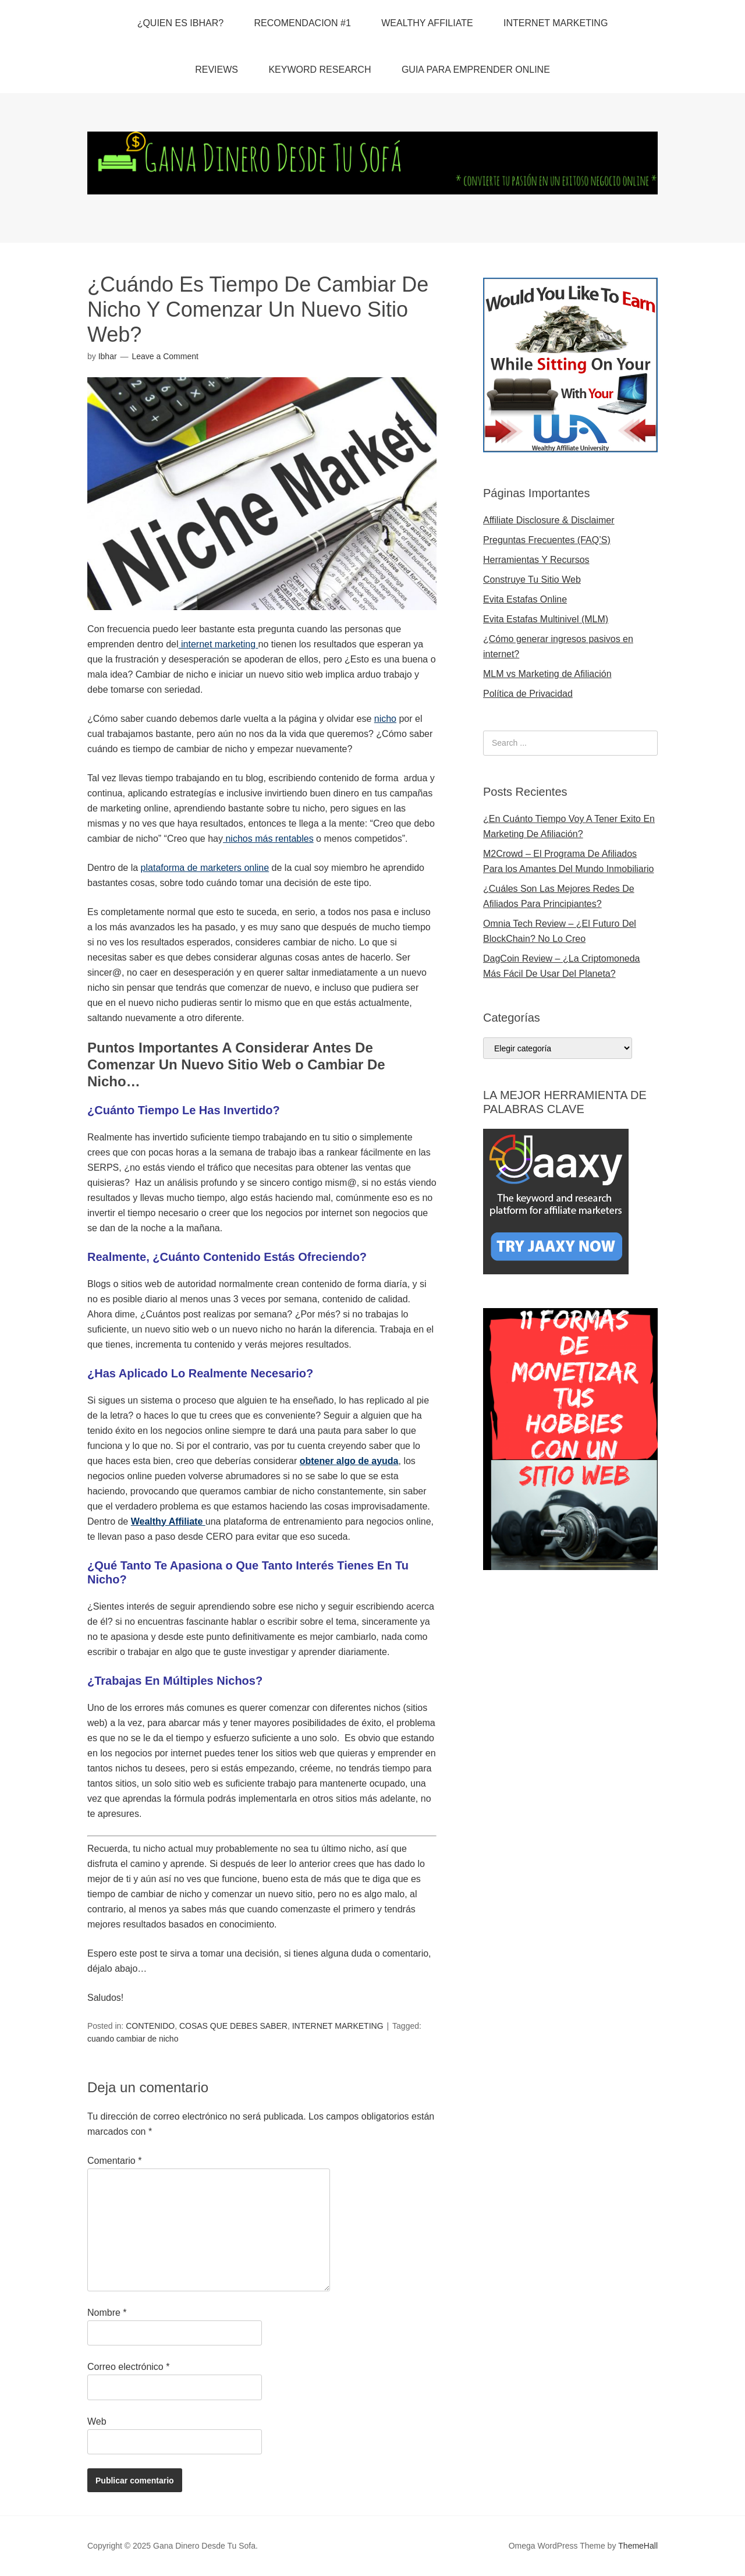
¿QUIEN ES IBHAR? (180, 23)
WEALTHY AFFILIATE (427, 23)
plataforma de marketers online (205, 868)
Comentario (114, 2161)
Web (97, 2421)
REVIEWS (216, 70)
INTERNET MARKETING (555, 23)
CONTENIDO (150, 2026)
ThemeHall (638, 2545)
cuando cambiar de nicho (132, 2038)
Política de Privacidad (528, 694)
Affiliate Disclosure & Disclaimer (549, 520)
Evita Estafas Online (525, 599)
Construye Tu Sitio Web (532, 579)
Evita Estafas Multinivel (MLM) (545, 619)
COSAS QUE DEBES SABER (233, 2026)
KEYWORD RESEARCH (319, 70)
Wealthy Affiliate (168, 1521)
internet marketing (218, 644)
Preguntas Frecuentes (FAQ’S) (547, 540)
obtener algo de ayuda (349, 1461)
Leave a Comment (165, 356)
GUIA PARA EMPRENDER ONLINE (476, 70)
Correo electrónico (128, 2367)
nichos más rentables (268, 839)
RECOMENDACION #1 (302, 23)
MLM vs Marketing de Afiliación (547, 674)
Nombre (107, 2313)
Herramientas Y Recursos (536, 560)
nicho (385, 719)
